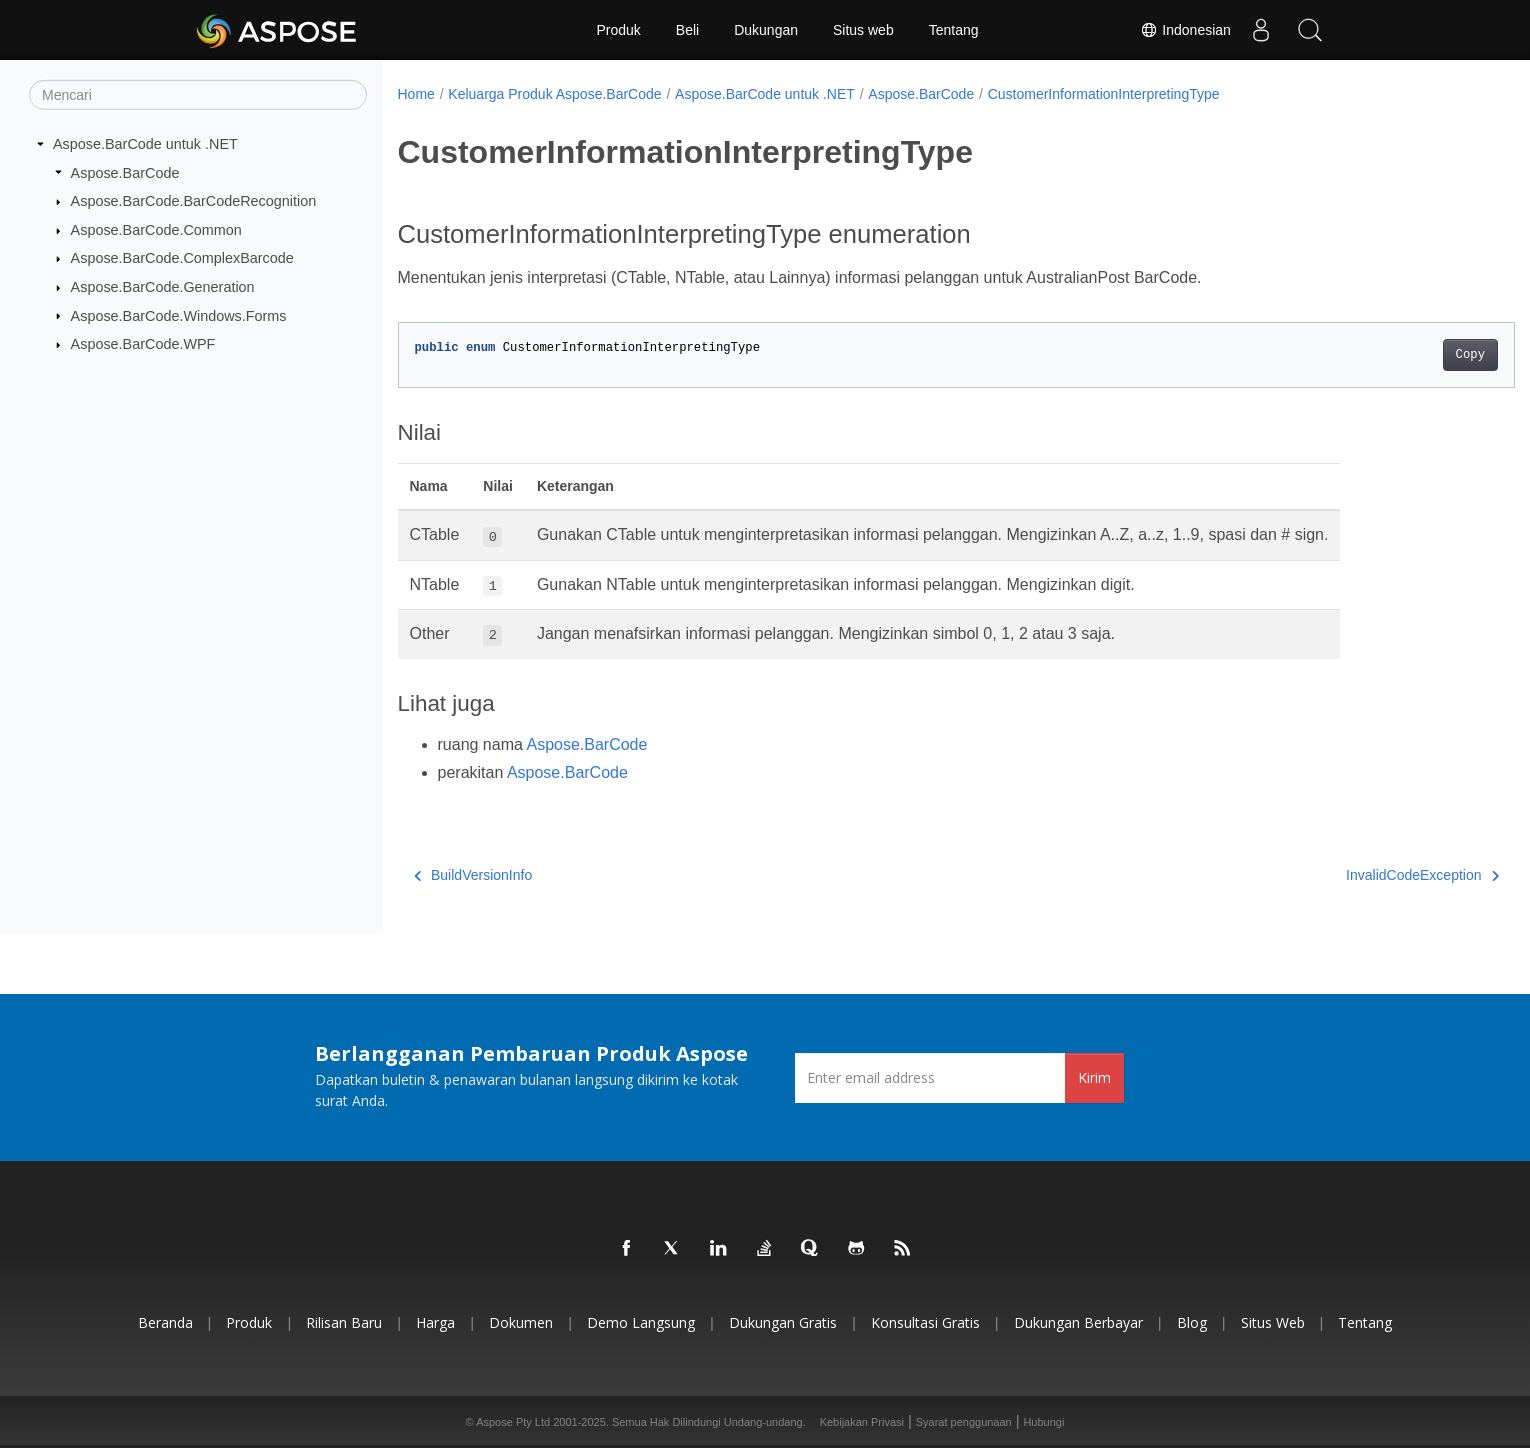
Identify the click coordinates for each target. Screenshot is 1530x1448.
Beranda (165, 1322)
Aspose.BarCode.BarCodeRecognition (194, 201)
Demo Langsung (641, 1322)
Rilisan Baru (344, 1322)
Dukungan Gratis (783, 1322)
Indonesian (1185, 30)
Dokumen (521, 1322)
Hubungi (1043, 1422)
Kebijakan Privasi (862, 1422)
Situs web (863, 30)
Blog (1192, 1322)
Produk (618, 30)
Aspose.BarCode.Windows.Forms (179, 315)
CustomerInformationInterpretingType (1104, 94)
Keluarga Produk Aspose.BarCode (554, 94)
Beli (687, 30)
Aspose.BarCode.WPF (143, 344)
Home (416, 94)
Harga (435, 1322)
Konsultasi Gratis (925, 1322)
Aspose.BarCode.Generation (163, 287)
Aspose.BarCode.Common (156, 230)
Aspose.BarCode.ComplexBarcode (182, 258)
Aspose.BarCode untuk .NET (145, 144)
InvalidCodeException (1345, 875)
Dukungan (766, 30)
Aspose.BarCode (125, 172)
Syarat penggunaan (964, 1422)
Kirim (1094, 1077)
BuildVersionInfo (473, 875)
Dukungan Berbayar (1078, 1322)
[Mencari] (198, 95)
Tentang (954, 30)
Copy (1393, 355)
